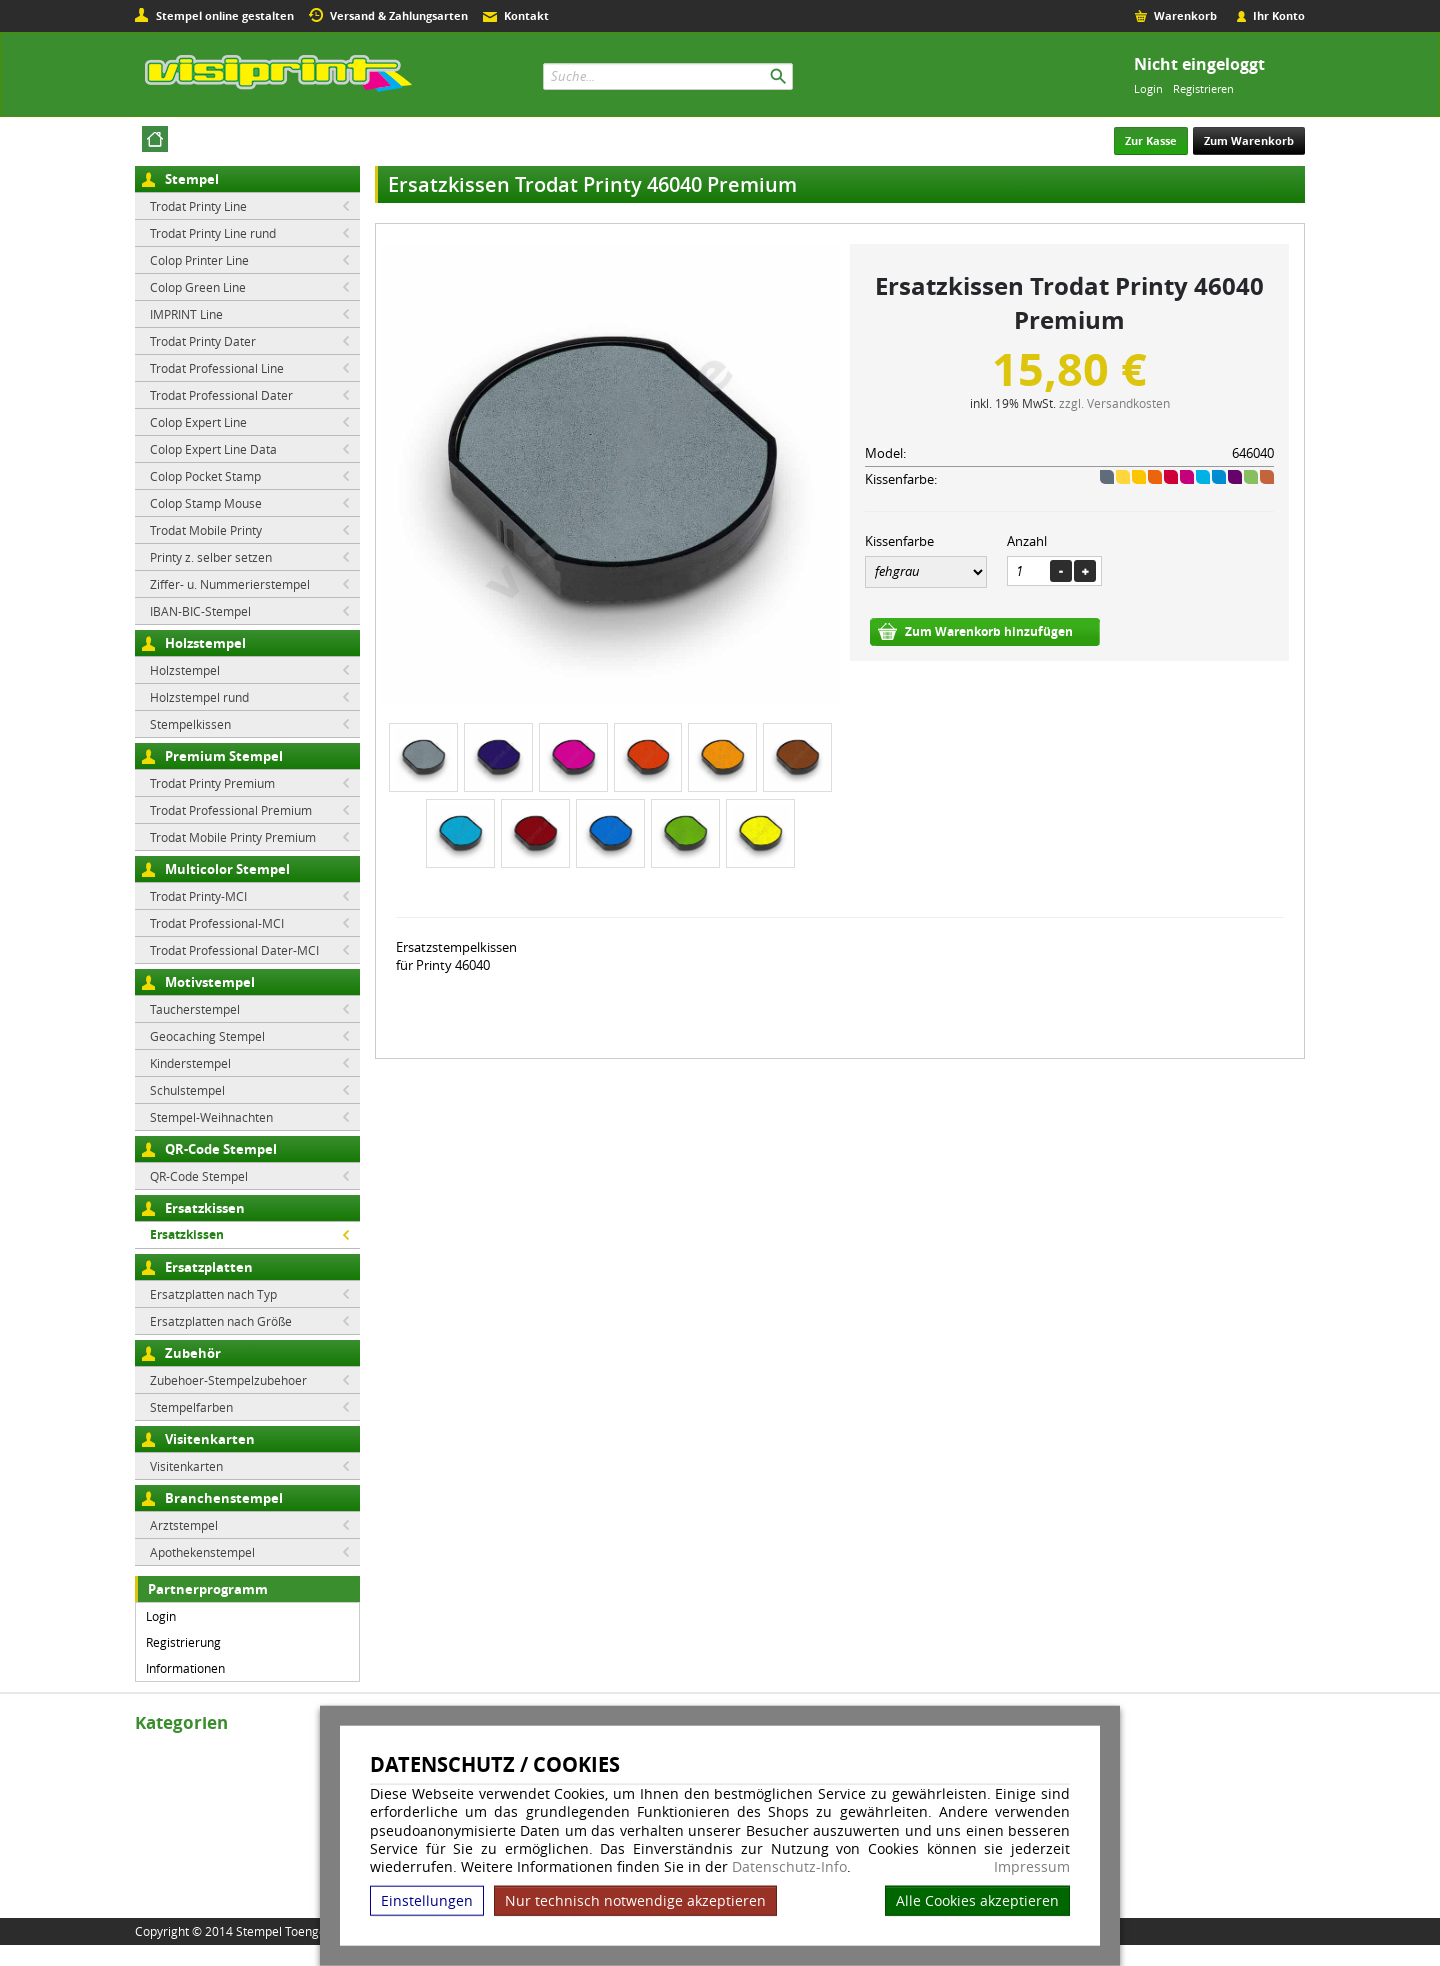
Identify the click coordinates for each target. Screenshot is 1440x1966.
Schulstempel (187, 1090)
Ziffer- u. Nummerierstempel (230, 584)
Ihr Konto (1279, 15)
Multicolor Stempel (227, 869)
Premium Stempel (224, 756)
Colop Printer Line (199, 260)
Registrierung (183, 1642)
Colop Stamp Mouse (206, 503)
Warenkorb (1185, 15)
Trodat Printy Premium (212, 783)
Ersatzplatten (209, 1267)
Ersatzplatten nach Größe (221, 1321)
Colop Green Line (198, 287)
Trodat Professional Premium (231, 810)
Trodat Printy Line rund (213, 233)
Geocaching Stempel (207, 1036)
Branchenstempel (224, 1498)
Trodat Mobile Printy (206, 530)
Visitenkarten (210, 1439)
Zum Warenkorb (1249, 140)
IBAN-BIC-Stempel (200, 611)
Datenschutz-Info (789, 1866)
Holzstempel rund (199, 697)
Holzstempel (205, 643)
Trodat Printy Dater (203, 341)
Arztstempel (184, 1525)
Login (1148, 88)
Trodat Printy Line (198, 206)
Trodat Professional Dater (221, 395)
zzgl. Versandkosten (1114, 403)
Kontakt (526, 15)
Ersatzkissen (205, 1208)
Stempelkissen (190, 724)
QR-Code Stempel (221, 1149)
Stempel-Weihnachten (211, 1117)
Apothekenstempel (202, 1552)
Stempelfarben (191, 1407)
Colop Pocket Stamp (205, 476)
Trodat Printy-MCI (198, 896)
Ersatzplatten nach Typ (213, 1294)
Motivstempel (210, 982)
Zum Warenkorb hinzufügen (989, 631)
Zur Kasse (1151, 140)
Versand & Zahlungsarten (399, 15)
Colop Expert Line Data (213, 449)
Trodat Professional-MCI (217, 923)
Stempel (192, 179)
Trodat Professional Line (217, 368)
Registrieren (1203, 88)
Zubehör (193, 1353)
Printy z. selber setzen (211, 557)
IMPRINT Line (186, 314)
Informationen (185, 1668)
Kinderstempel (190, 1063)
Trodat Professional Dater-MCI (234, 950)
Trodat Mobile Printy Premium (233, 837)
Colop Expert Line (198, 422)
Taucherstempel (195, 1009)
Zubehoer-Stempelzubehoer (228, 1380)
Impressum (1032, 1867)
